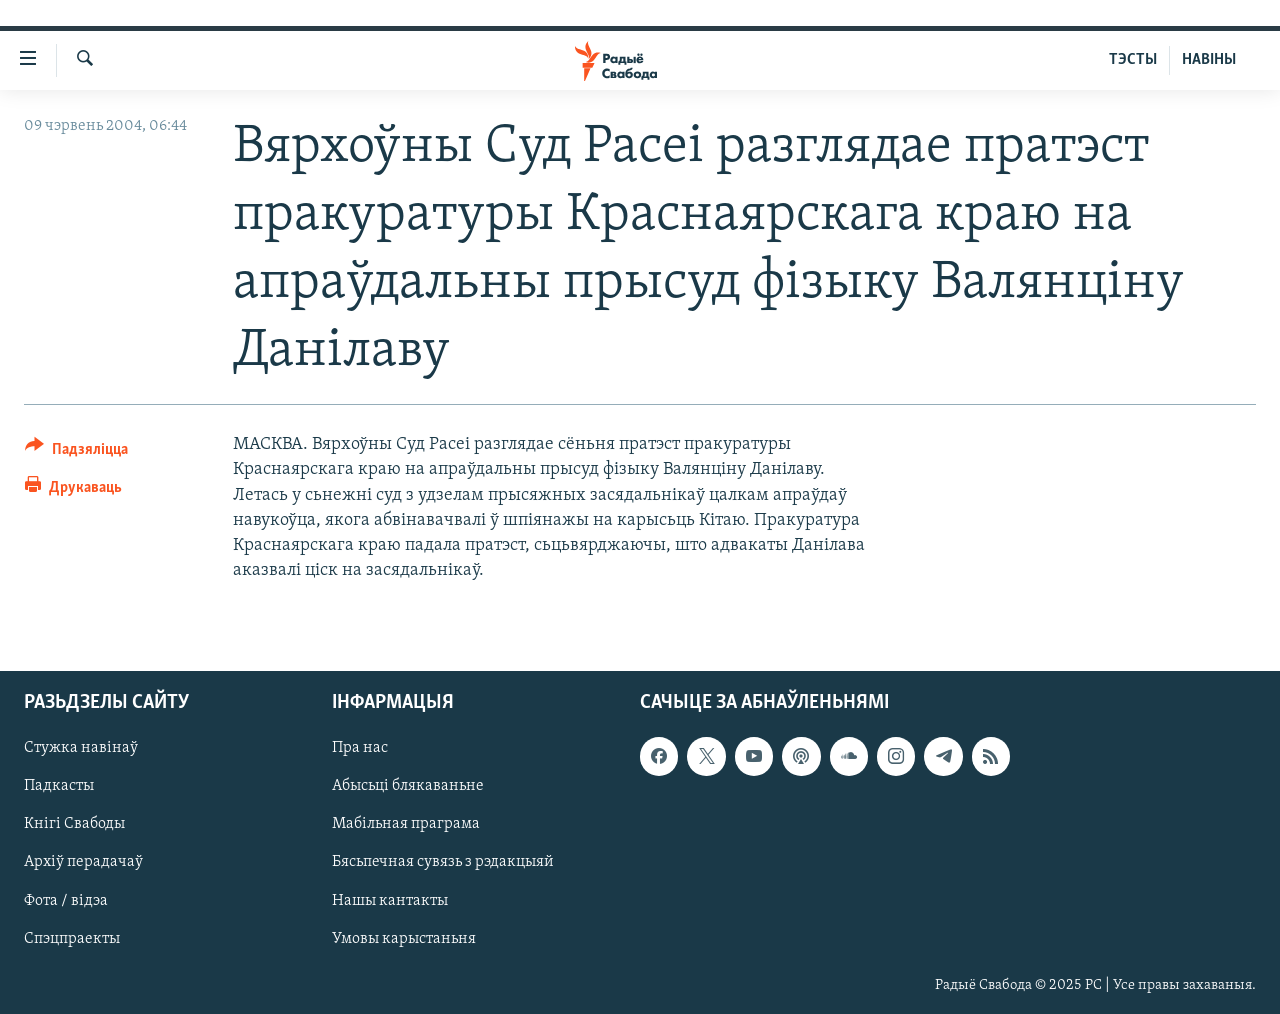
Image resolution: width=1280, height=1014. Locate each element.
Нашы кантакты (390, 901)
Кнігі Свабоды (74, 825)
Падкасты (59, 787)
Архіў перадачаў (83, 863)
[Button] (76, 452)
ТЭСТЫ (1133, 60)
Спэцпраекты (72, 939)
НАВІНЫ (1209, 60)
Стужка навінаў (81, 749)
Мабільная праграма (406, 825)
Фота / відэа (66, 901)
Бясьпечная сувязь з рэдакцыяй (443, 863)
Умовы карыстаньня (404, 939)
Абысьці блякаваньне (408, 787)
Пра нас (360, 749)
